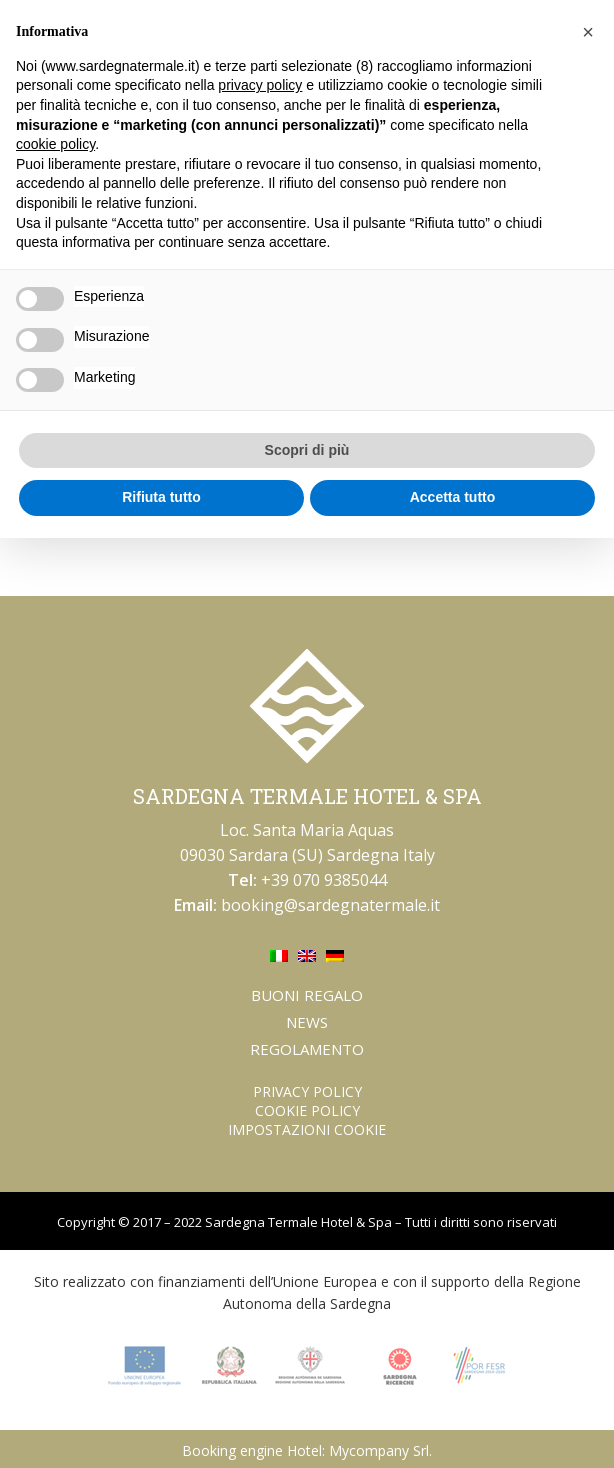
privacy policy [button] (260, 85)
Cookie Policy (307, 1110)
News (307, 1022)
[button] (588, 32)
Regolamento (307, 1049)
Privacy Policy (307, 1091)
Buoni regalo (307, 995)
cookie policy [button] (55, 144)
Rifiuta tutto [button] (161, 497)
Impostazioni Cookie (307, 1129)
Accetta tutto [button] (453, 497)
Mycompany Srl (379, 1450)
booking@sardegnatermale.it (330, 905)
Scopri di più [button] (307, 450)
